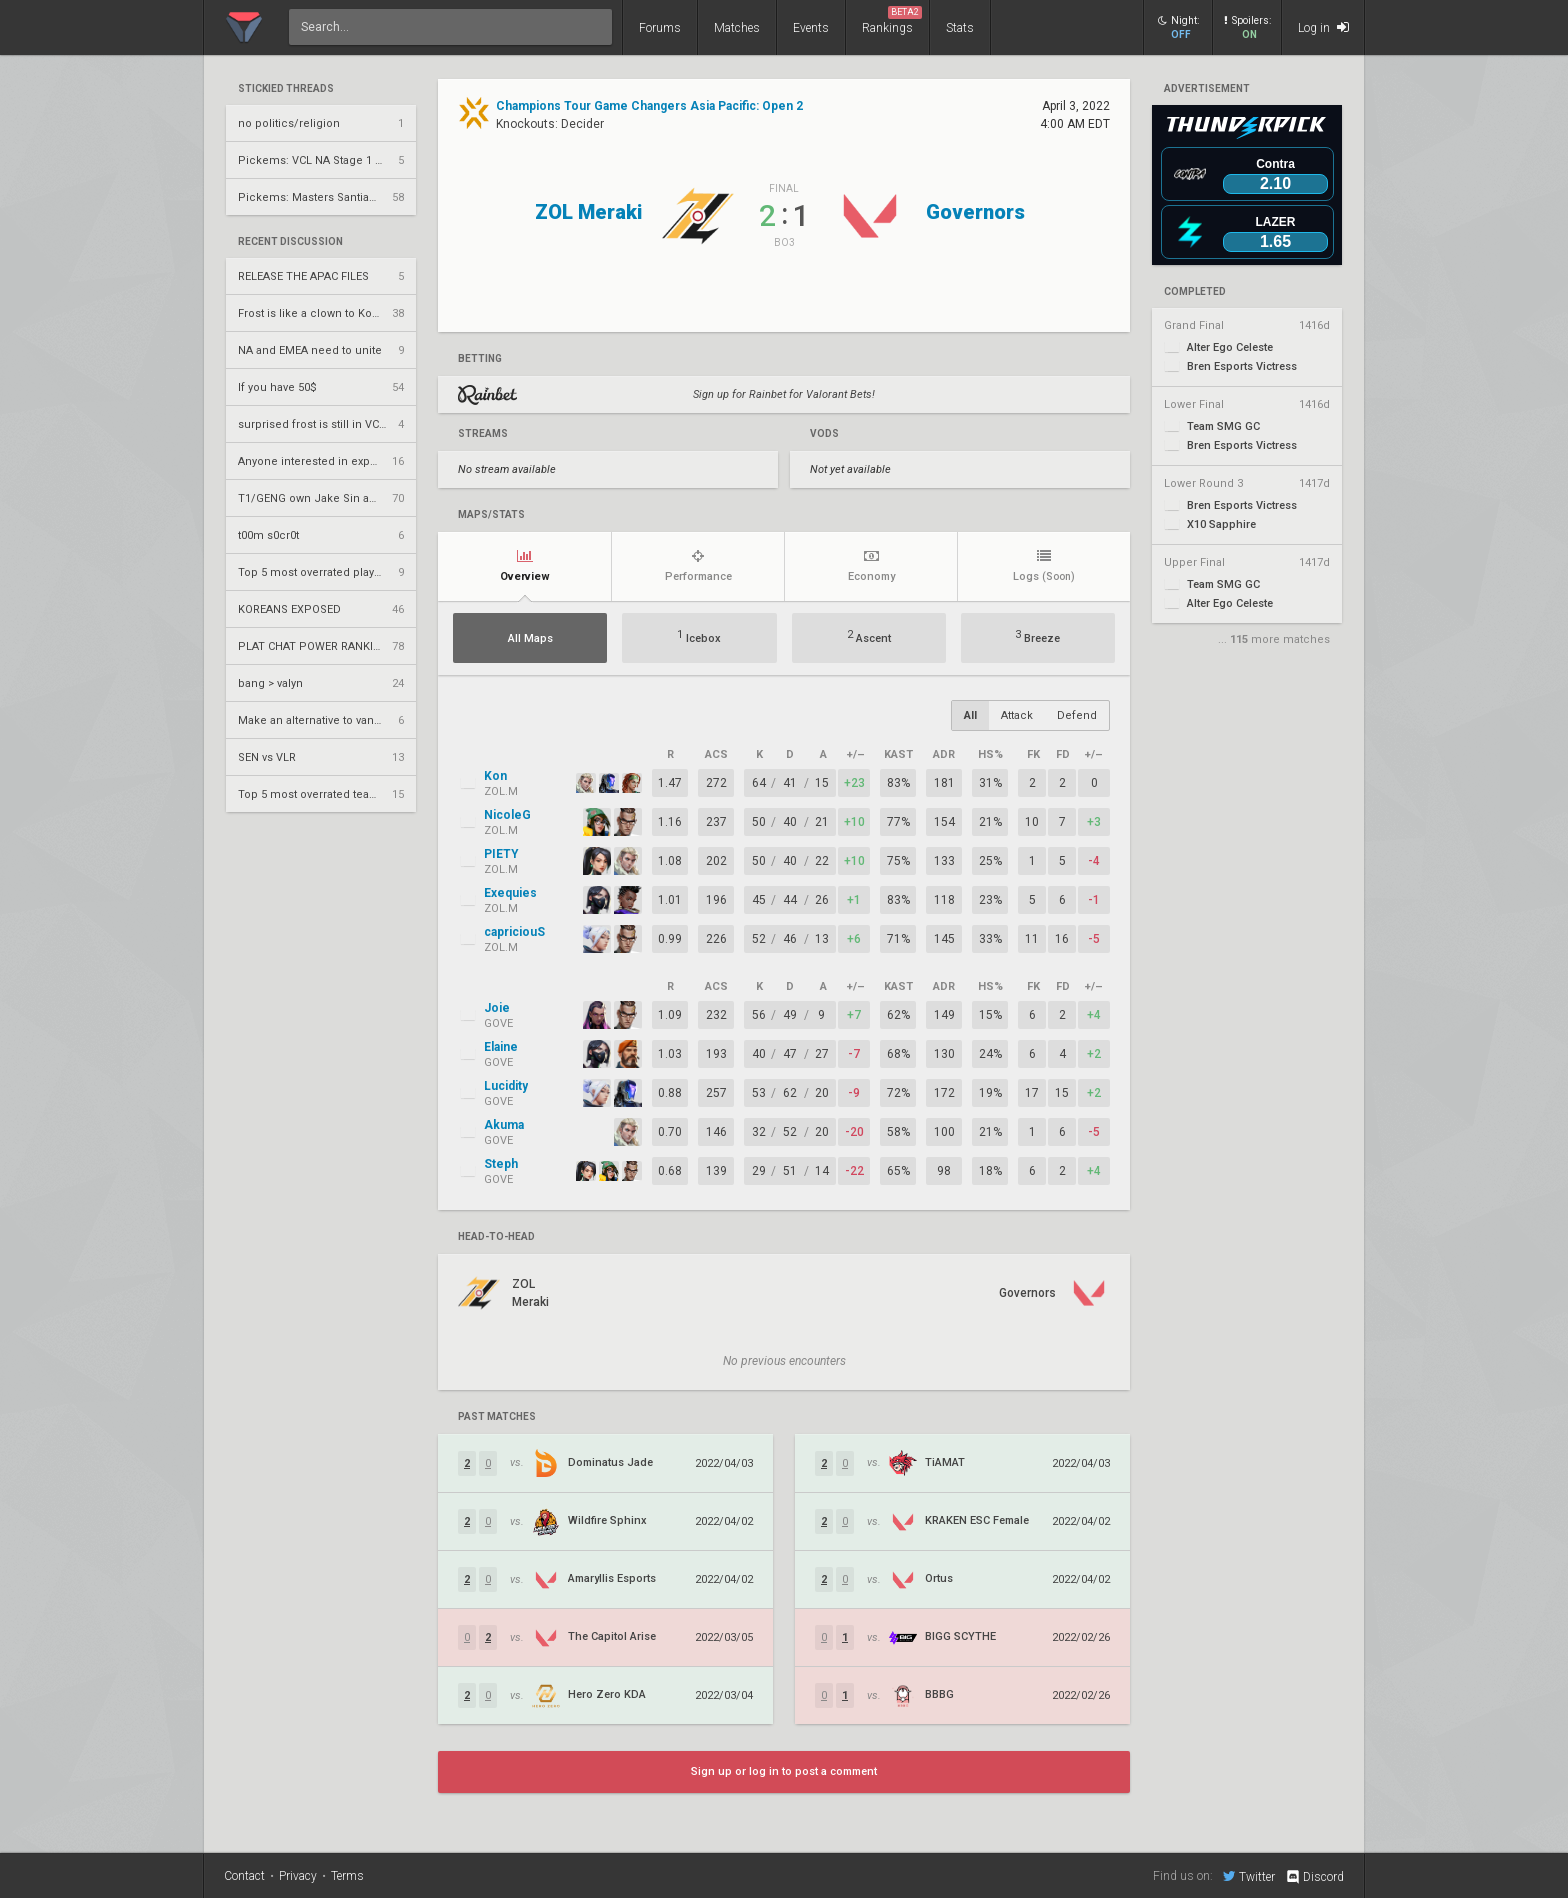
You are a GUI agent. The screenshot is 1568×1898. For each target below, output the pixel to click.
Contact (244, 1876)
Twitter (1249, 1876)
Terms (347, 1876)
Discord (1314, 1877)
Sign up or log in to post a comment (784, 1771)
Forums (660, 28)
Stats (960, 28)
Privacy (298, 1876)
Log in (1323, 27)
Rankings (892, 20)
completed (1195, 292)
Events (811, 28)
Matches (737, 28)
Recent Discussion (290, 242)
